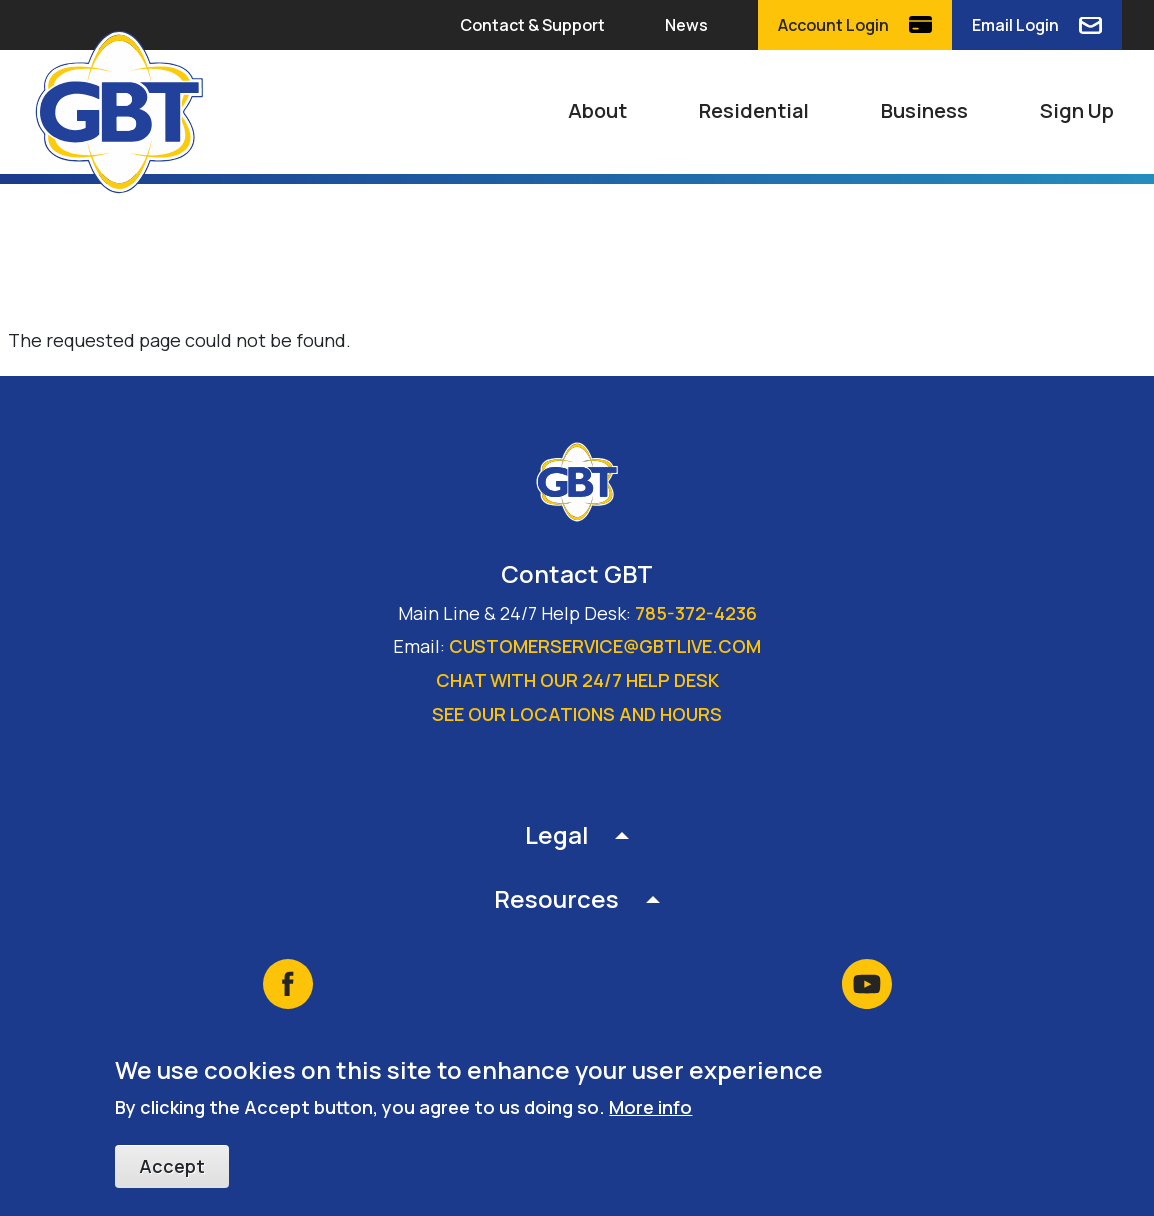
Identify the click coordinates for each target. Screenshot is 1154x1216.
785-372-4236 (696, 613)
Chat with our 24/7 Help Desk (577, 680)
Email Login (1015, 25)
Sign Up (1077, 110)
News (686, 25)
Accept (172, 1167)
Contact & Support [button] (532, 25)
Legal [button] (557, 834)
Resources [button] (556, 898)
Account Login (833, 25)
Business (924, 110)
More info (650, 1108)
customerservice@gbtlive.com (605, 646)
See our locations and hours (577, 714)
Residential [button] (754, 110)
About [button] (597, 110)
